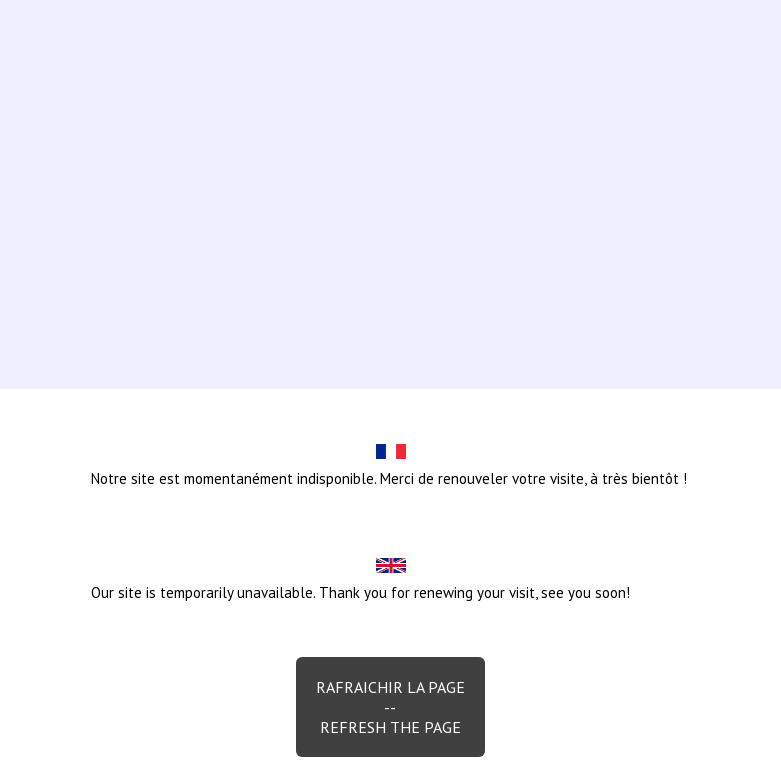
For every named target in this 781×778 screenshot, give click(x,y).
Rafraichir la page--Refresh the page (390, 707)
